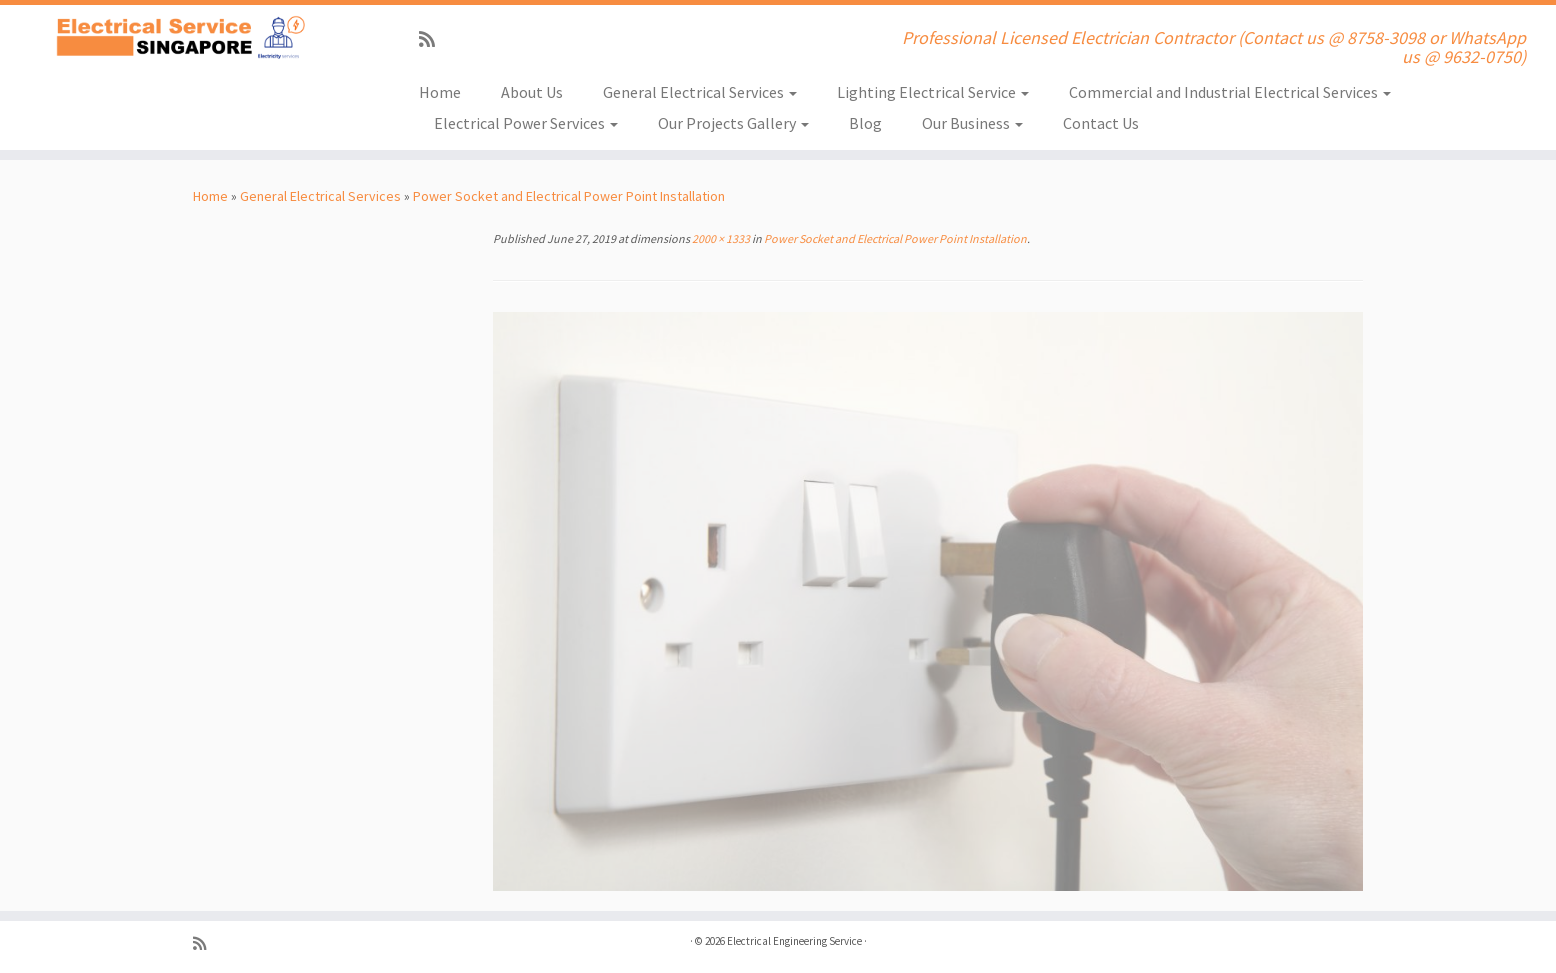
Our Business (972, 123)
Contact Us (1101, 123)
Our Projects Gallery (733, 123)
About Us (532, 92)
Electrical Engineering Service (794, 941)
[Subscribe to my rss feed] (433, 39)
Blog (865, 123)
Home (440, 92)
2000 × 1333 (720, 238)
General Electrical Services (700, 92)
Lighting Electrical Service (933, 92)
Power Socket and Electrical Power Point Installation (569, 196)
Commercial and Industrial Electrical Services (1230, 92)
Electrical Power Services (526, 123)
